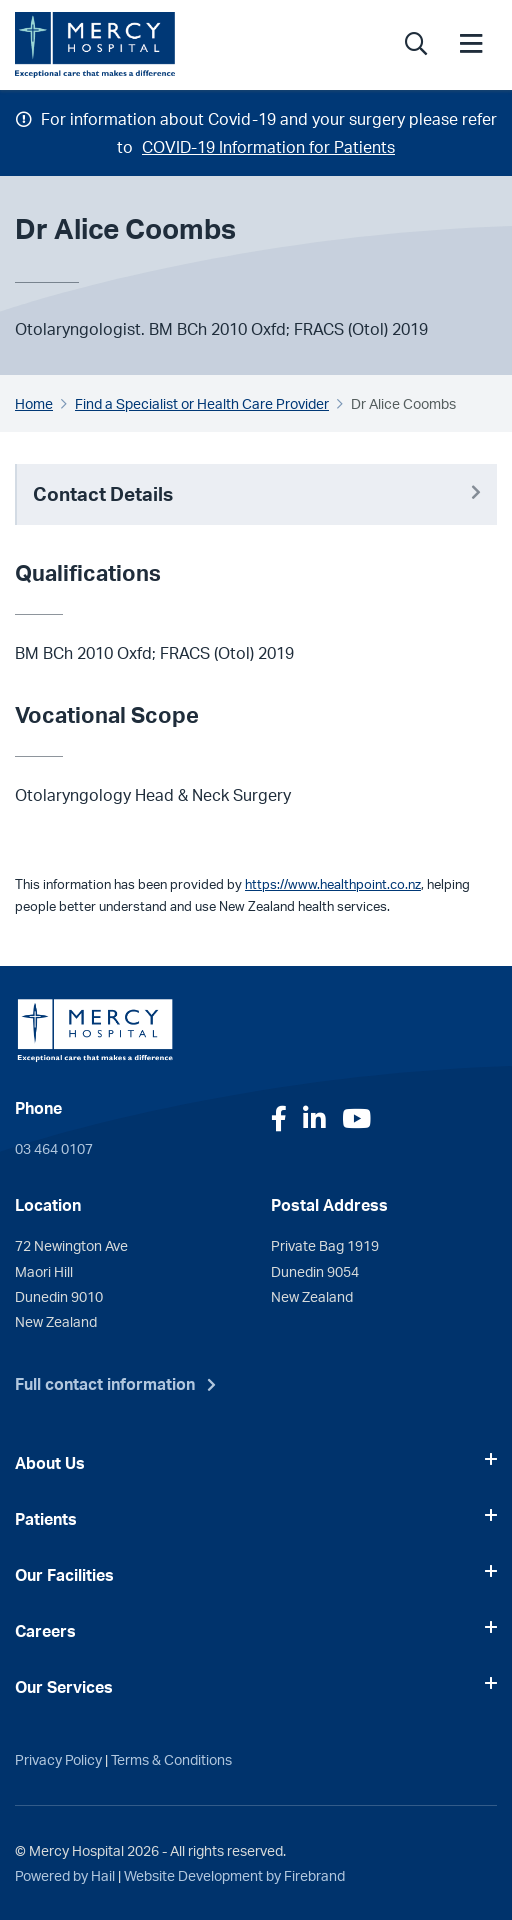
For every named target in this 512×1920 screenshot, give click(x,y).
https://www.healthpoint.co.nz (333, 884)
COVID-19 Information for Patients (268, 147)
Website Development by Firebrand (234, 1875)
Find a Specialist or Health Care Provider (202, 403)
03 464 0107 (54, 1148)
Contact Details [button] (257, 494)
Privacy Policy (58, 1759)
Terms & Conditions (171, 1759)
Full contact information (105, 1384)
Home (34, 403)
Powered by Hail (65, 1875)
